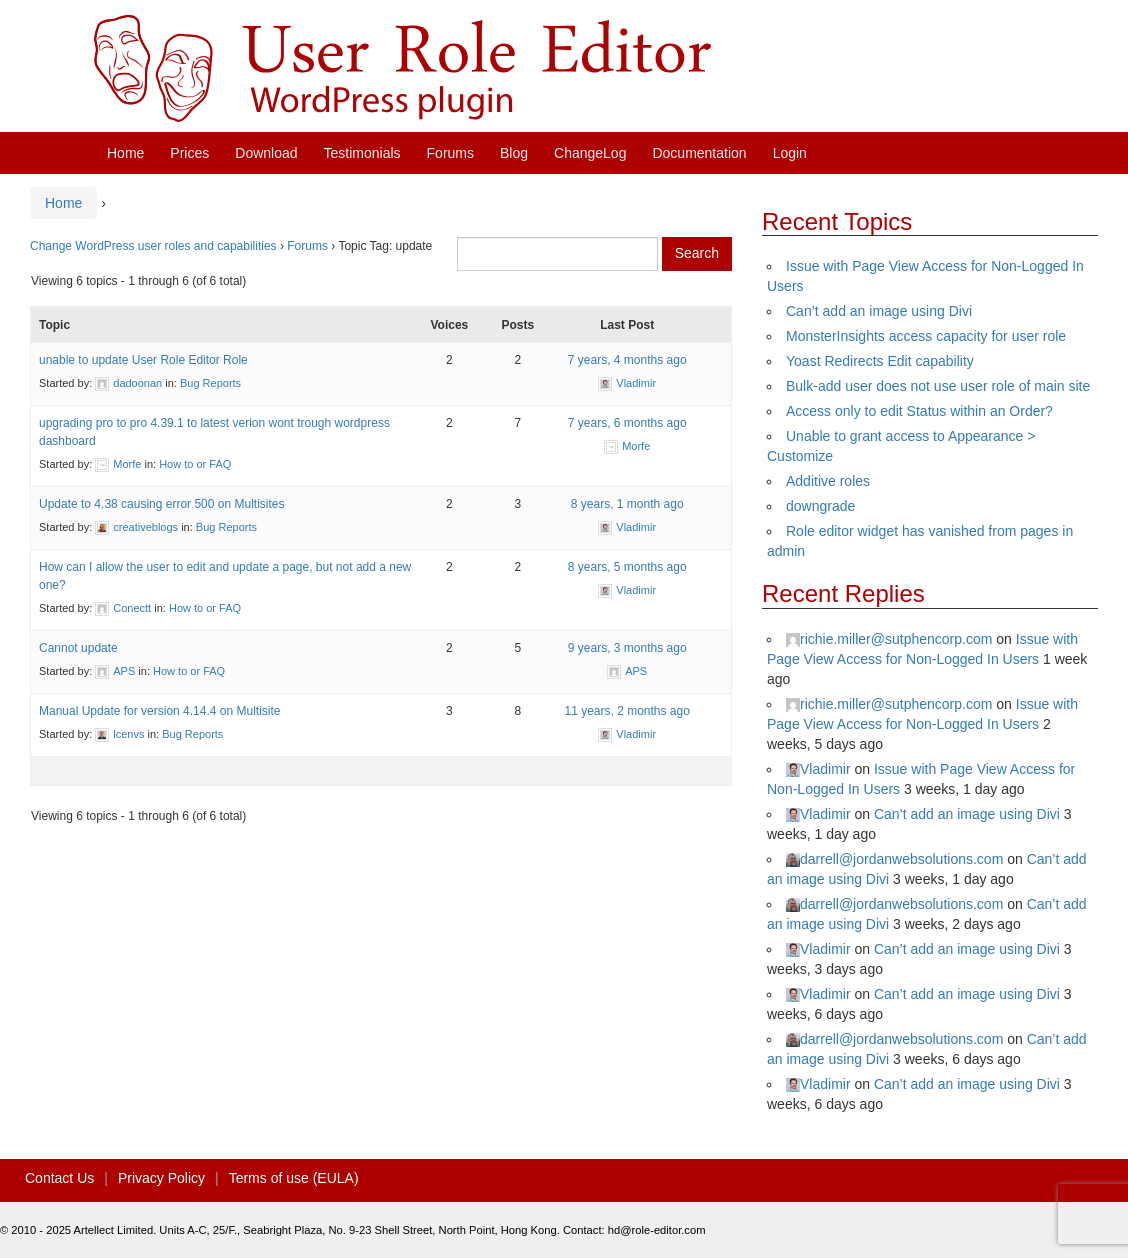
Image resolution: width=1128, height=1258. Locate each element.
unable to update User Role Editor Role (143, 360)
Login (790, 153)
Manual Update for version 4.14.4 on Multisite (159, 711)
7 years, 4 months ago (627, 360)
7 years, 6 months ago (627, 423)
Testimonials (362, 153)
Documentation (699, 153)
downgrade (820, 506)
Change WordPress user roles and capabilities (153, 246)
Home (125, 153)
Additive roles (828, 481)
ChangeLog (590, 153)
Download (266, 153)
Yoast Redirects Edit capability (880, 361)
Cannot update (78, 648)
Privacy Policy (161, 1178)
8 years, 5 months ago (627, 567)
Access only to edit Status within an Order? (919, 411)
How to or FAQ (195, 464)
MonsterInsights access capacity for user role (926, 336)
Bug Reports (210, 383)
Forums (450, 153)
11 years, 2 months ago (626, 711)
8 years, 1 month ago (627, 504)
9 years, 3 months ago (627, 648)
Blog (514, 153)
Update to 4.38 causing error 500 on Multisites (161, 504)
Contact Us (59, 1178)
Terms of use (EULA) (294, 1178)
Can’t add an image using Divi (879, 311)
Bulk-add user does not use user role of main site (938, 386)
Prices (189, 153)
